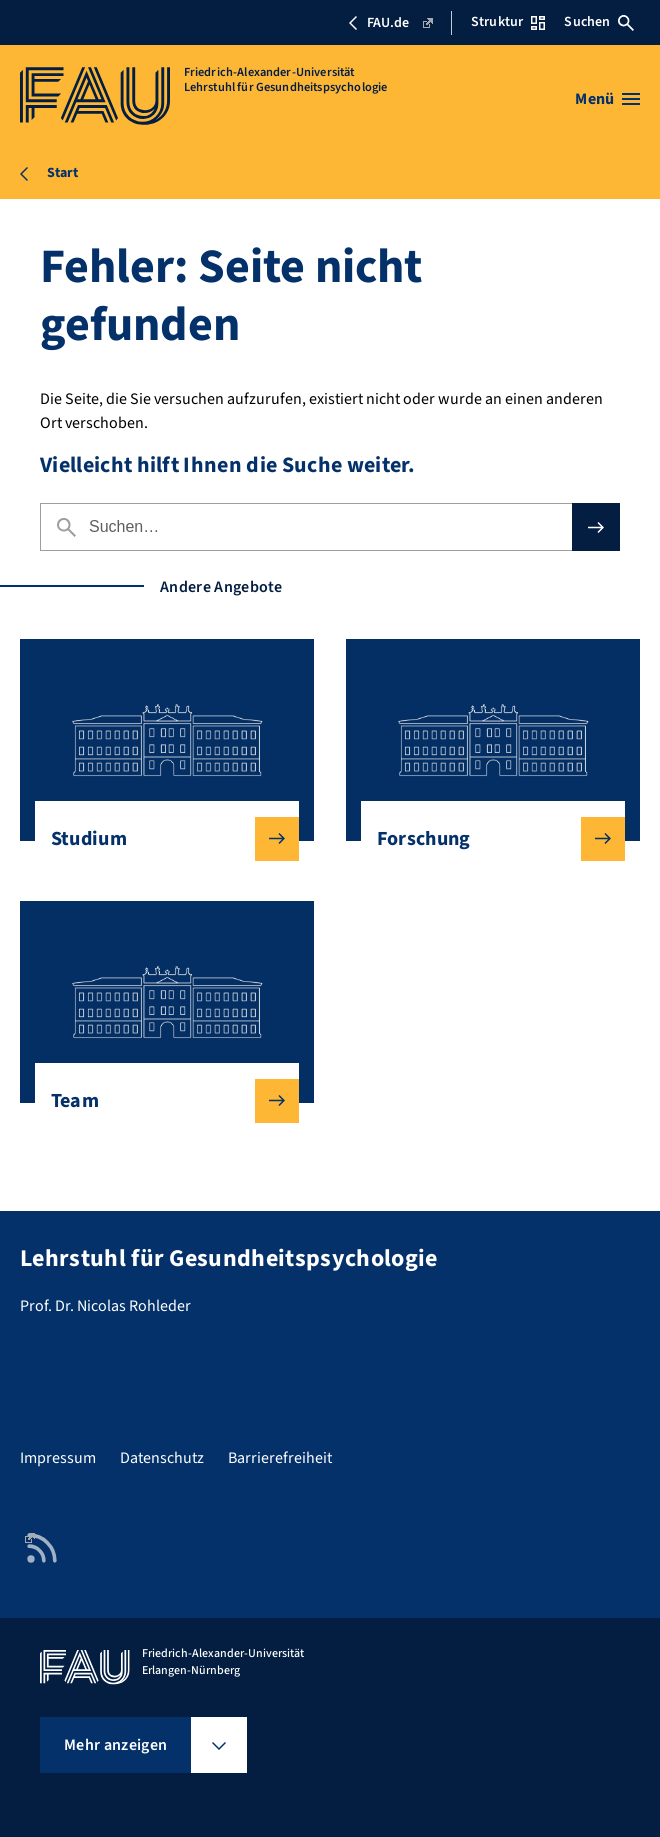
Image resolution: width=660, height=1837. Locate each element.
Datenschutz (162, 1458)
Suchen (599, 22)
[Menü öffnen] (607, 99)
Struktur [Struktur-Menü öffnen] (508, 22)
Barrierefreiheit (280, 1458)
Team (159, 1101)
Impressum (58, 1458)
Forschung (485, 839)
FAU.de (389, 23)
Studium (159, 839)
